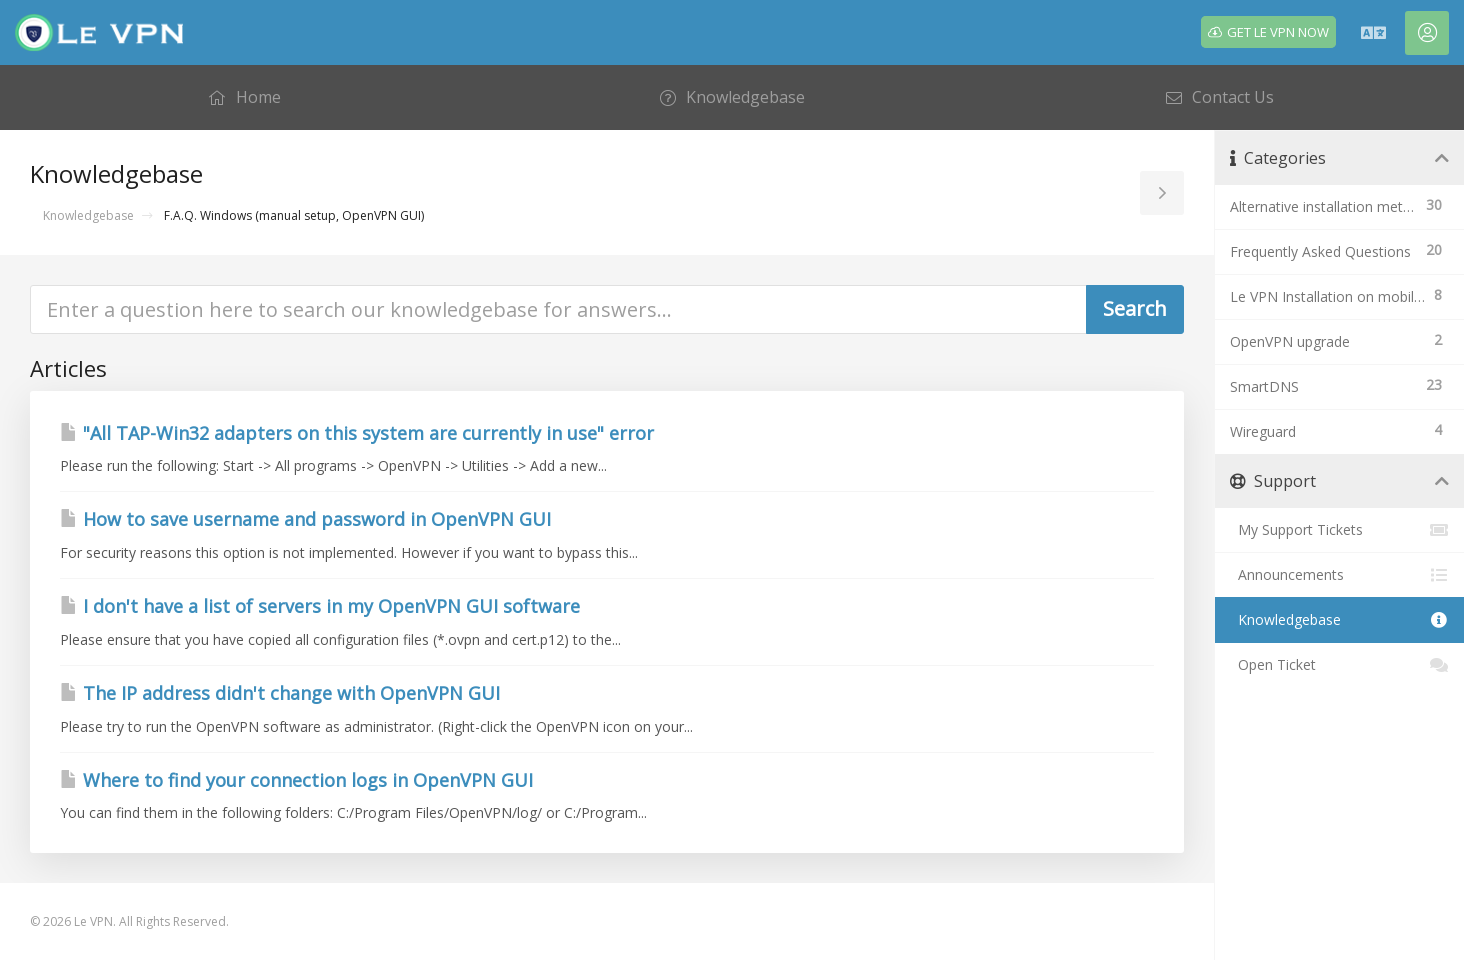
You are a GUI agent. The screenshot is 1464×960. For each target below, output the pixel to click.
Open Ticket (1339, 665)
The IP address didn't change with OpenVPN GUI (280, 693)
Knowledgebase (88, 215)
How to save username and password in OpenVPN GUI (305, 519)
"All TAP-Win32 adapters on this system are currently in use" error (357, 433)
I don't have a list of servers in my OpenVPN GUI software (320, 606)
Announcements (1339, 575)
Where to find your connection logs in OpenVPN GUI (296, 780)
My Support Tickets (1339, 530)
